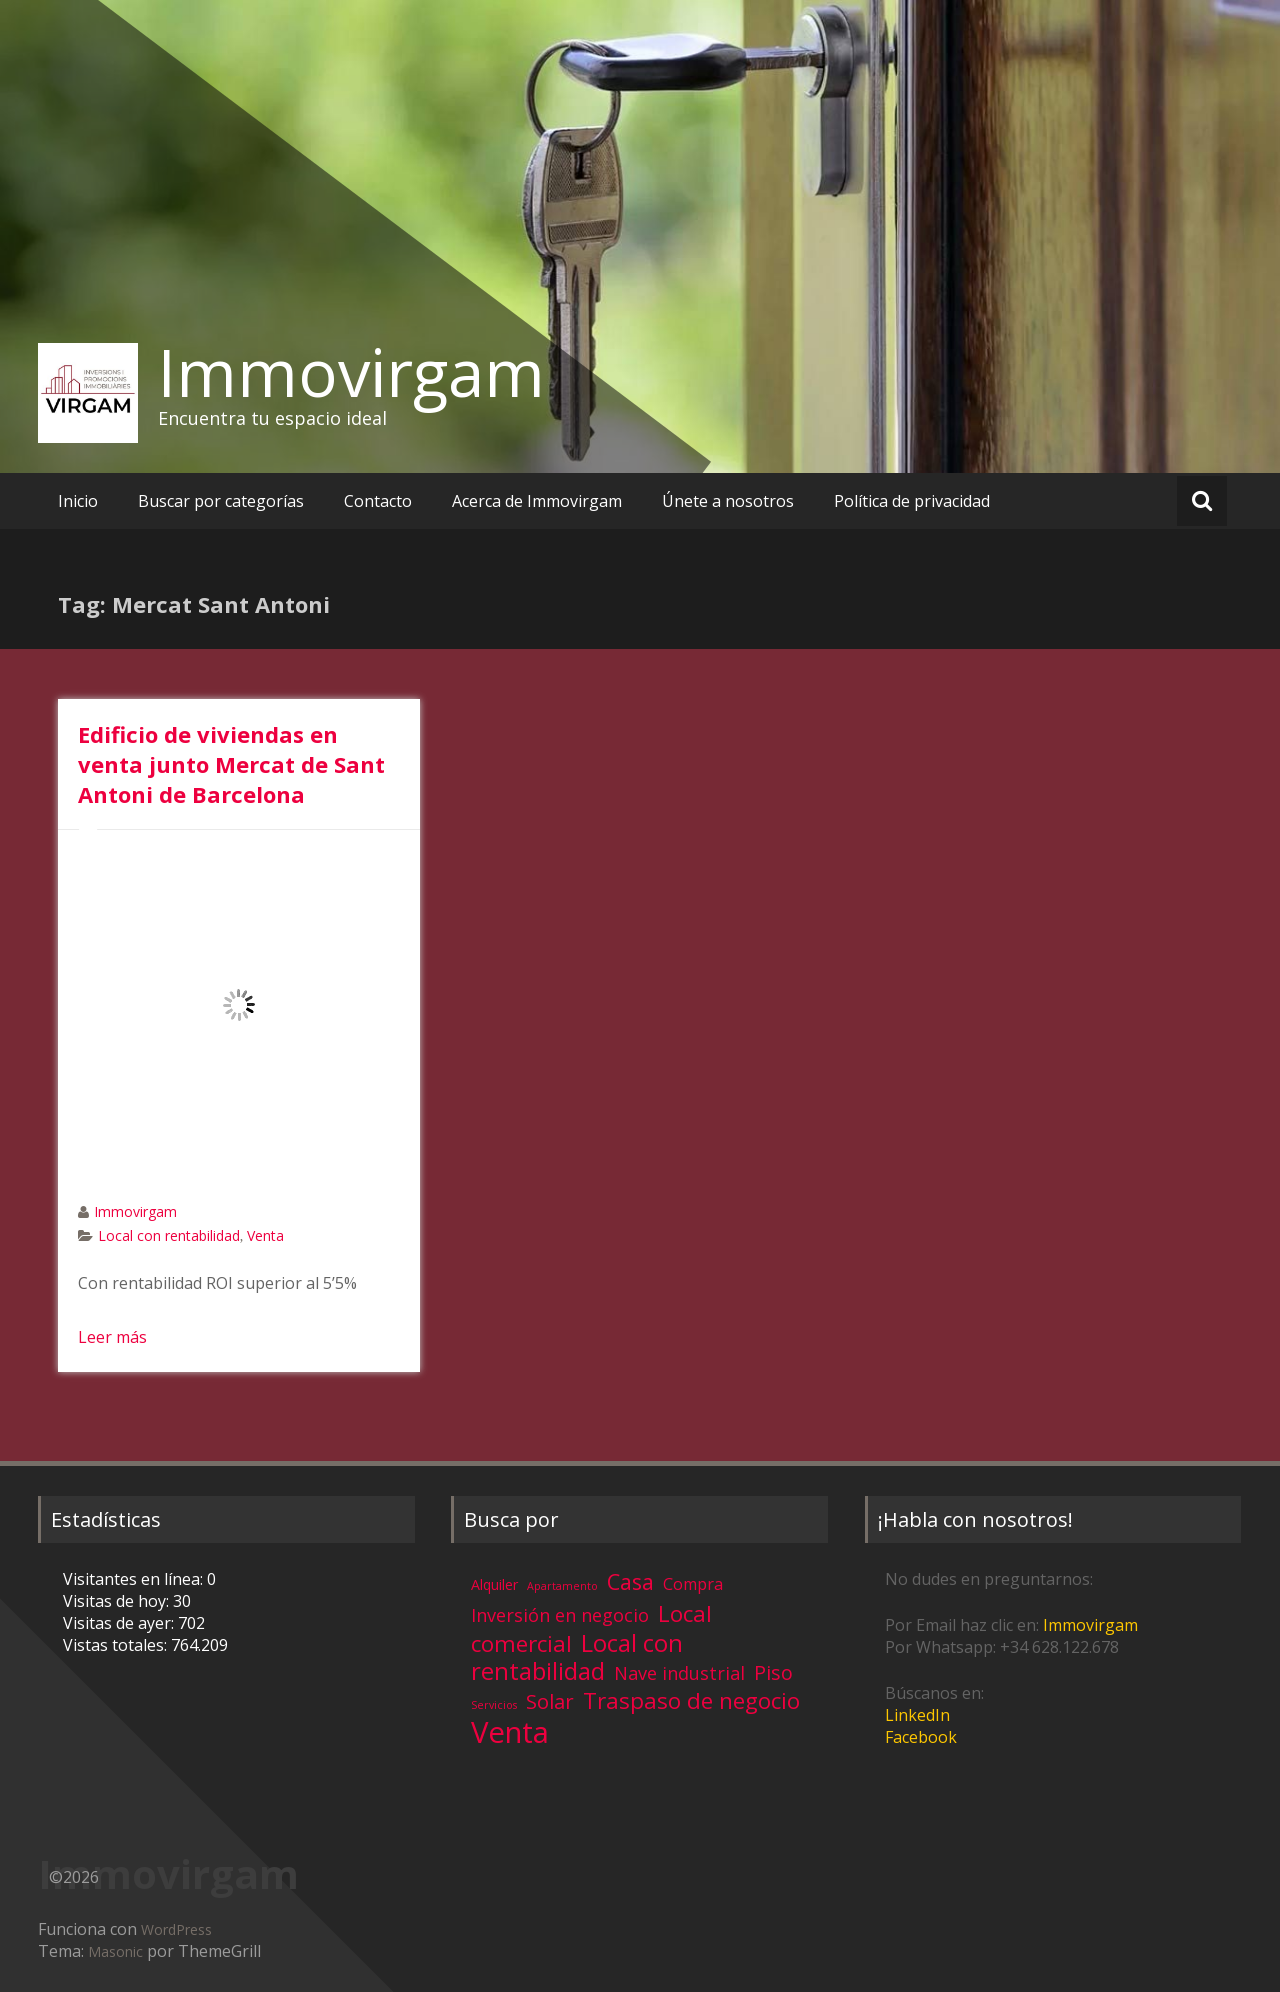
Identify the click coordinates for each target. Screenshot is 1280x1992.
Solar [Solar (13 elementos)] (550, 1701)
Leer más (112, 1337)
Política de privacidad (912, 501)
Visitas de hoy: (118, 1601)
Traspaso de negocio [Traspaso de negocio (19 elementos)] (691, 1700)
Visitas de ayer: (120, 1623)
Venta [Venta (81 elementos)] (510, 1732)
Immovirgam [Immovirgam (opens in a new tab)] (1090, 1625)
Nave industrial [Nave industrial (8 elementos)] (679, 1673)
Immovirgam (351, 372)
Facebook (921, 1737)
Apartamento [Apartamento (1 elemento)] (562, 1586)
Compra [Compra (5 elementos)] (693, 1584)
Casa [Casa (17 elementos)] (630, 1581)
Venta (265, 1235)
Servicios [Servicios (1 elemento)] (494, 1705)
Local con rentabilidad (169, 1235)
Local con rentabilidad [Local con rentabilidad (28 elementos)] (577, 1656)
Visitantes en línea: (135, 1579)
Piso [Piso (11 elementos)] (773, 1672)
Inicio (78, 501)
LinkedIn (917, 1715)
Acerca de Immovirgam (537, 501)
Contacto (378, 501)
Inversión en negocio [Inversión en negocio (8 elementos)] (560, 1615)
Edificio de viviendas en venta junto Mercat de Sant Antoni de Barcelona (231, 764)
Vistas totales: (117, 1645)
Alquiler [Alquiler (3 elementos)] (494, 1584)
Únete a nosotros (728, 501)
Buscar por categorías (221, 501)
